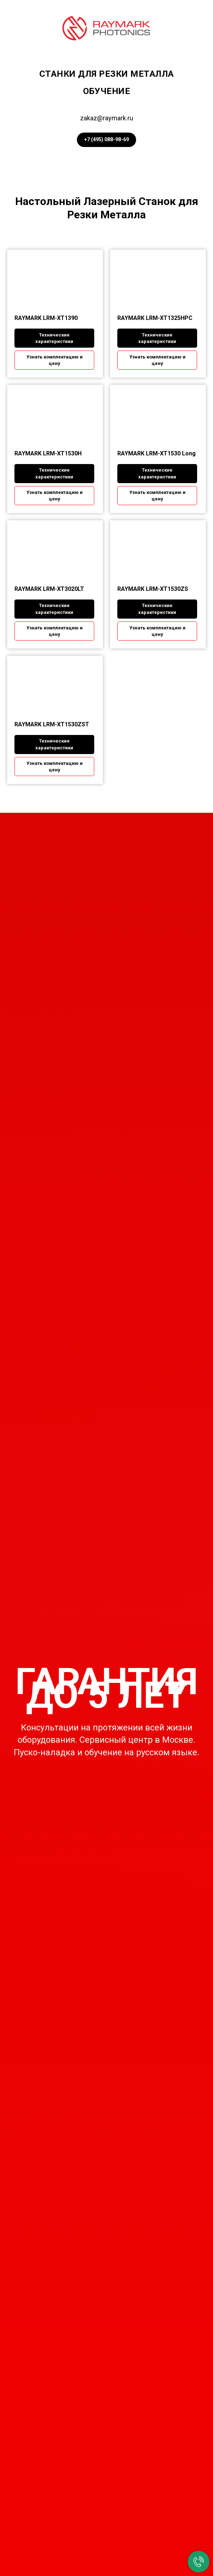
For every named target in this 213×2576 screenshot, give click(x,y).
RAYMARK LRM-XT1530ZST (51, 724)
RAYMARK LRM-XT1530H (48, 453)
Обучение (106, 91)
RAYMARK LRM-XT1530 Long (156, 453)
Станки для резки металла (106, 74)
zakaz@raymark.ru (106, 118)
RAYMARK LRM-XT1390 (46, 318)
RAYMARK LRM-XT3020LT (49, 588)
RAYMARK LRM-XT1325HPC (154, 318)
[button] (54, 360)
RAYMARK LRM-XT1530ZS (152, 588)
